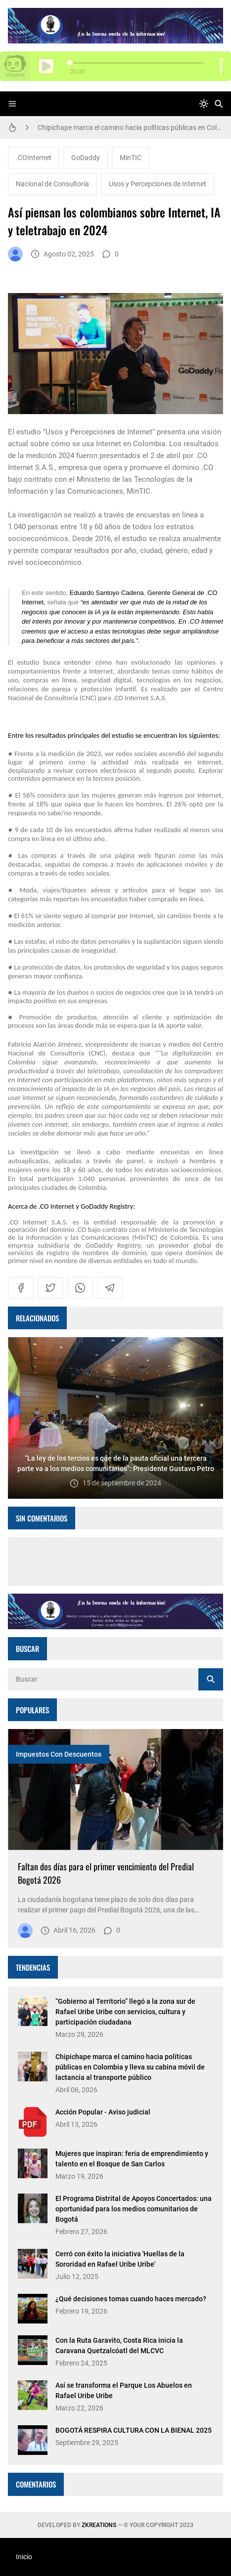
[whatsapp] (80, 1288)
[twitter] (50, 1288)
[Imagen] (115, 1789)
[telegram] (110, 1288)
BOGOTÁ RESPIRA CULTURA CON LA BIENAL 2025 (133, 2430)
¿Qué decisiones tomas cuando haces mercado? (130, 2299)
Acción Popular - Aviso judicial (102, 2112)
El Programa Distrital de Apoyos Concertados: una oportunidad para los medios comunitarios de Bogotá (133, 2209)
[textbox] (115, 926)
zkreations (99, 2525)
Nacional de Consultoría (52, 184)
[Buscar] (218, 103)
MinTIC (130, 158)
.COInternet (33, 158)
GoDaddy (85, 158)
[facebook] (21, 1288)
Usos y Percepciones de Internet (157, 184)
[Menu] (12, 103)
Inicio (24, 2557)
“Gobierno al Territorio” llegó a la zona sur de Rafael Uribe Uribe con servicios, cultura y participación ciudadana (125, 2011)
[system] (203, 103)
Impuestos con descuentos (58, 1754)
